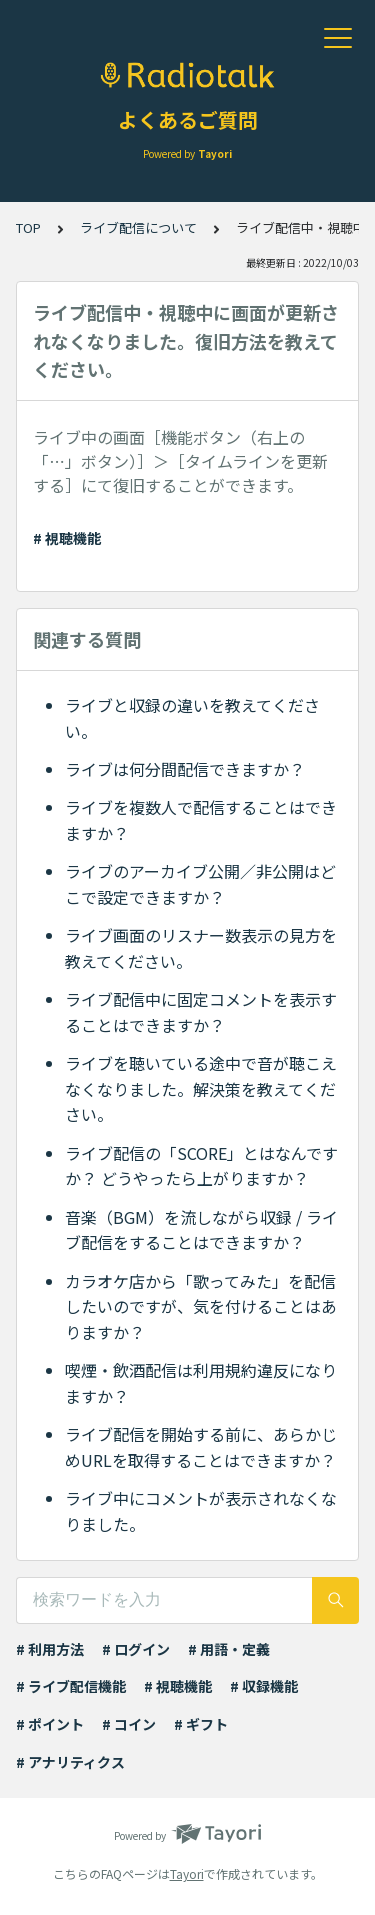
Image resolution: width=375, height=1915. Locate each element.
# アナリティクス (70, 1762)
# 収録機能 (264, 1686)
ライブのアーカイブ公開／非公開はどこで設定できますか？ (200, 884)
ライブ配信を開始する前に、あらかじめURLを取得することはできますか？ (201, 1447)
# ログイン (136, 1649)
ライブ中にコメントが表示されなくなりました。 (201, 1511)
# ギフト (201, 1724)
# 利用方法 (50, 1649)
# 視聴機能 (67, 538)
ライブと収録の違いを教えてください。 (192, 718)
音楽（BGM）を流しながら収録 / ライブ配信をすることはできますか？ (201, 1230)
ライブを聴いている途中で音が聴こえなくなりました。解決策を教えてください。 (201, 1088)
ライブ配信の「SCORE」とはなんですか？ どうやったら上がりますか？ (201, 1166)
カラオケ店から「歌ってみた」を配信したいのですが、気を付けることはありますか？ (201, 1306)
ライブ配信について (138, 227)
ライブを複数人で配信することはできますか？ (201, 820)
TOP (28, 227)
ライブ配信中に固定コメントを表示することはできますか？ (201, 1012)
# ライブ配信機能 (71, 1686)
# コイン (129, 1724)
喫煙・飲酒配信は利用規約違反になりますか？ (201, 1383)
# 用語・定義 (229, 1649)
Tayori (187, 1873)
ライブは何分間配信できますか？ (185, 769)
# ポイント (50, 1724)
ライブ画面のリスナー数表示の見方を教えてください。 (201, 948)
